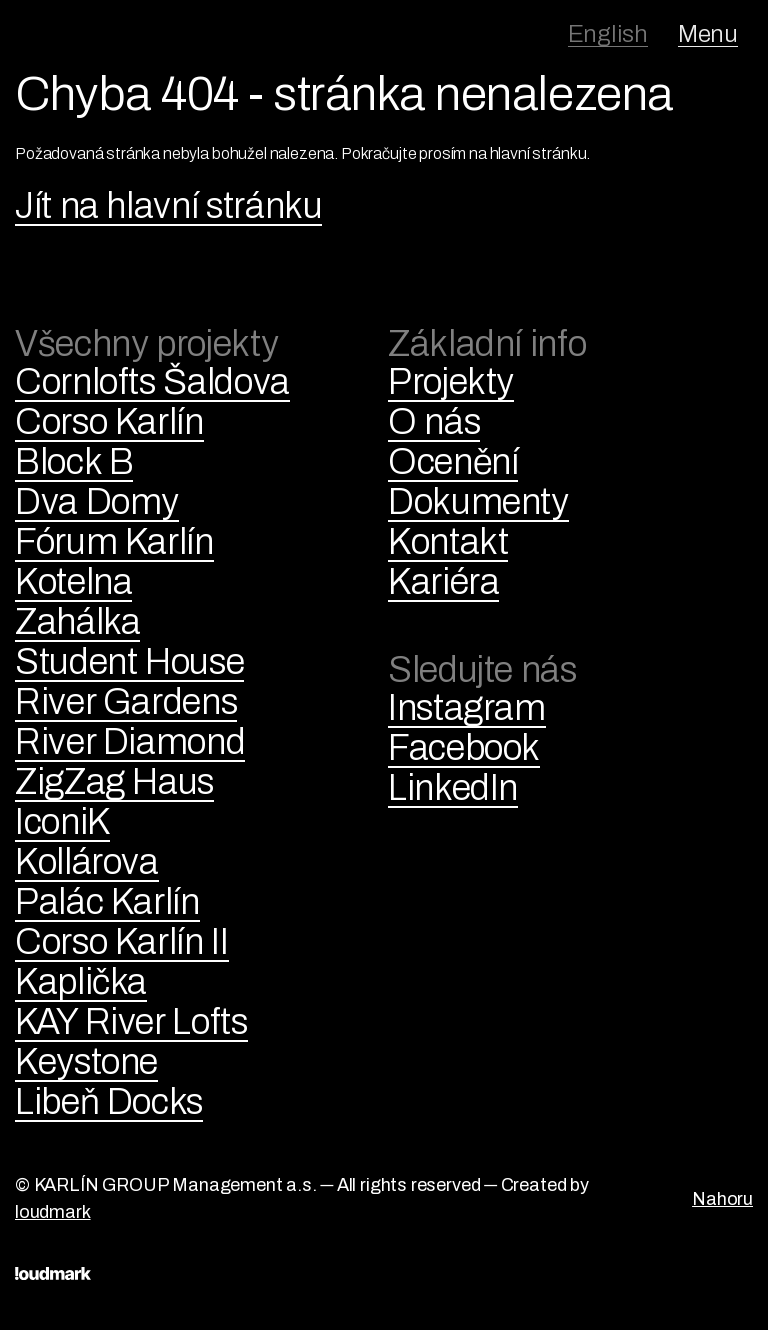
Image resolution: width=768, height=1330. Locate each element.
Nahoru (722, 1199)
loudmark (53, 1212)
